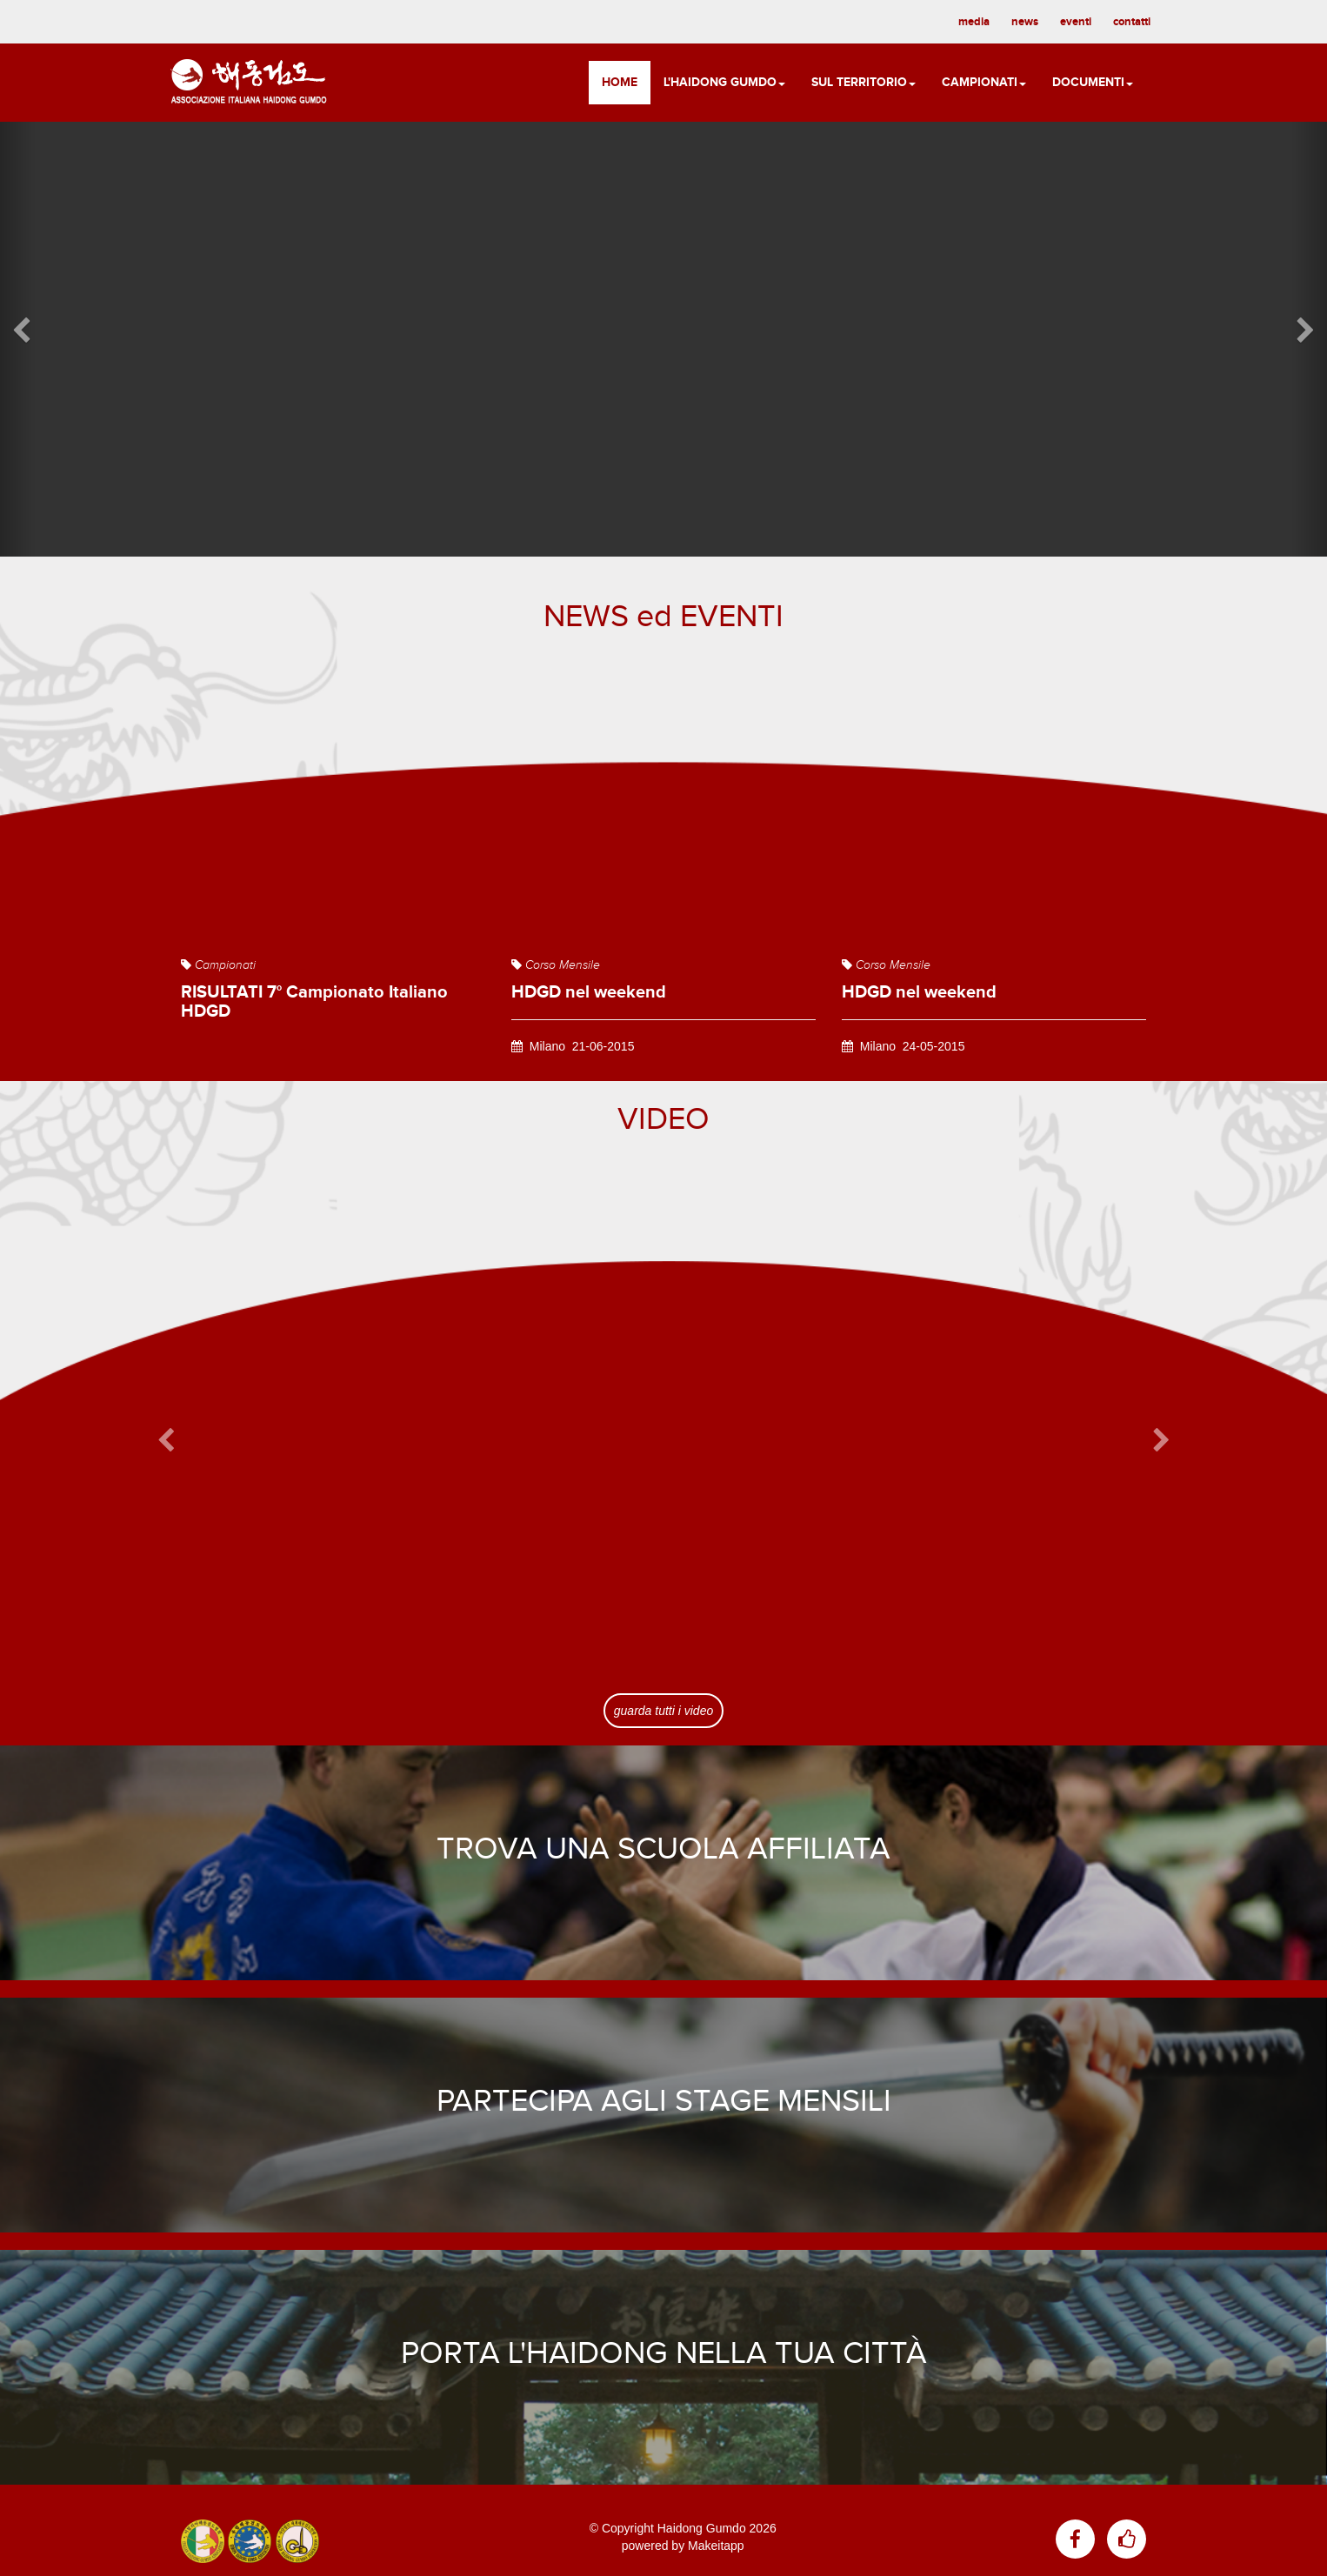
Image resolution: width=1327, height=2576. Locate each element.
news (1024, 22)
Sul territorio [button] (863, 82)
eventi (1075, 22)
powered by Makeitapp (683, 2546)
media (974, 22)
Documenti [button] (1092, 82)
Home (619, 82)
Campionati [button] (984, 82)
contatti (1131, 22)
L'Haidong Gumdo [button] (724, 82)
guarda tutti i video (663, 1711)
